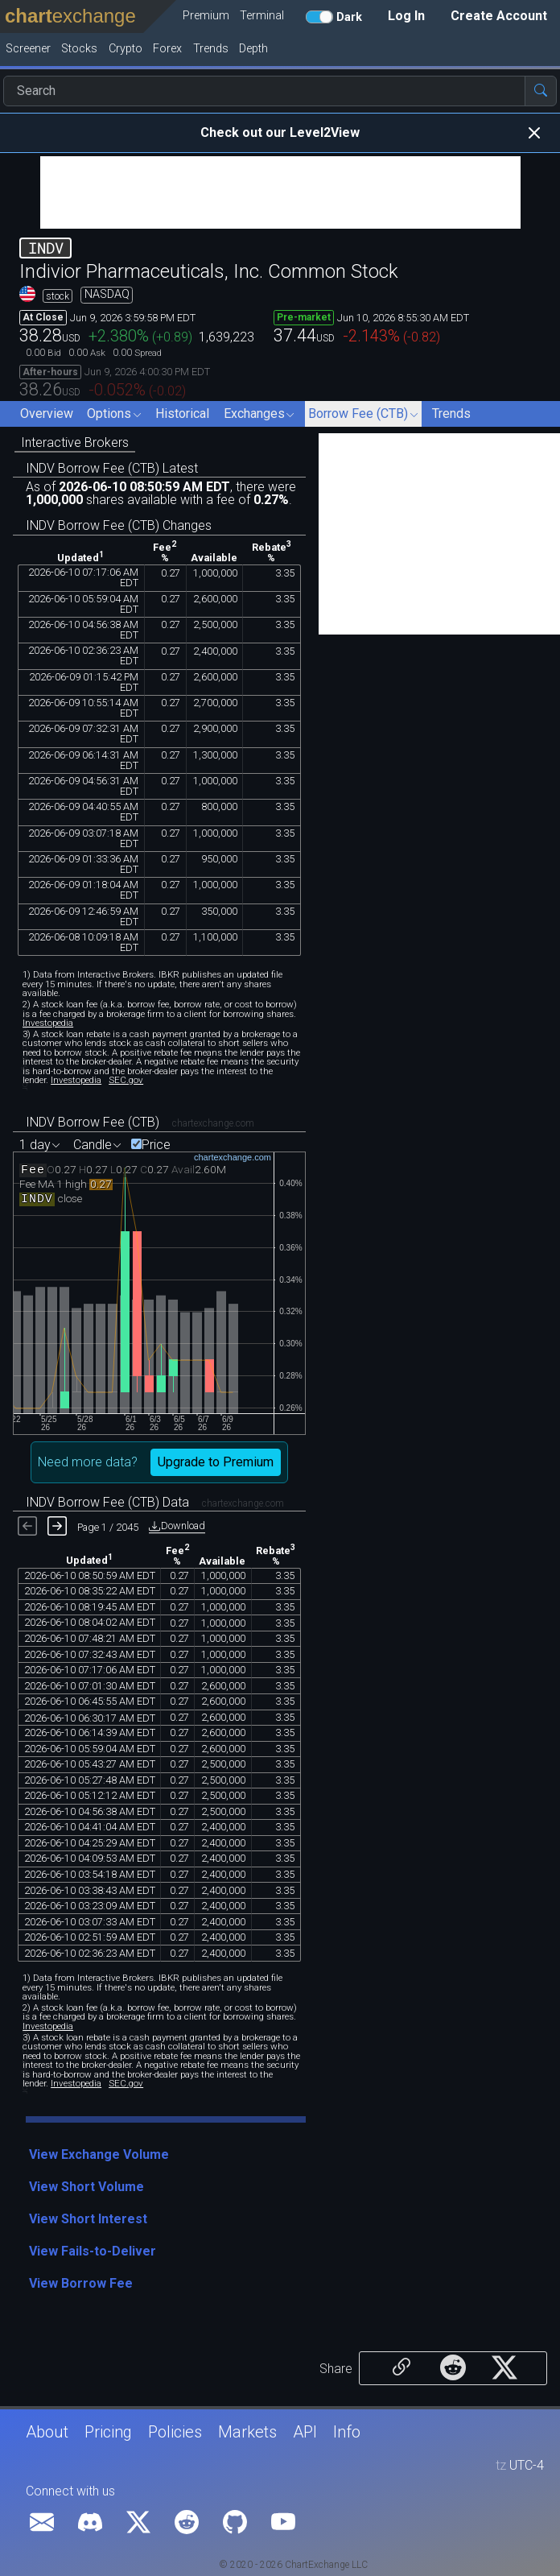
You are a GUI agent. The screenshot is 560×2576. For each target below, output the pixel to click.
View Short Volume (86, 2186)
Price (156, 1145)
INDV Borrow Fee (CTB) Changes (119, 525)
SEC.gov (126, 1079)
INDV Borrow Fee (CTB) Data (107, 1502)
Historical (182, 413)
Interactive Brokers (75, 442)
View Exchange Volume (99, 2154)
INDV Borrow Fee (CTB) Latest (112, 468)
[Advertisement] (280, 192)
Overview (46, 413)
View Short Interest (88, 2219)
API (305, 2432)
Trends (451, 413)
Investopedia (48, 1022)
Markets (247, 2432)
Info (346, 2432)
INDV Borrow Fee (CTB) (92, 1122)
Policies (175, 2432)
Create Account (499, 15)
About (47, 2432)
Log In (406, 15)
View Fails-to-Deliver (92, 2251)
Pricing (108, 2432)
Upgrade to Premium (216, 1462)
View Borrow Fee (81, 2283)
